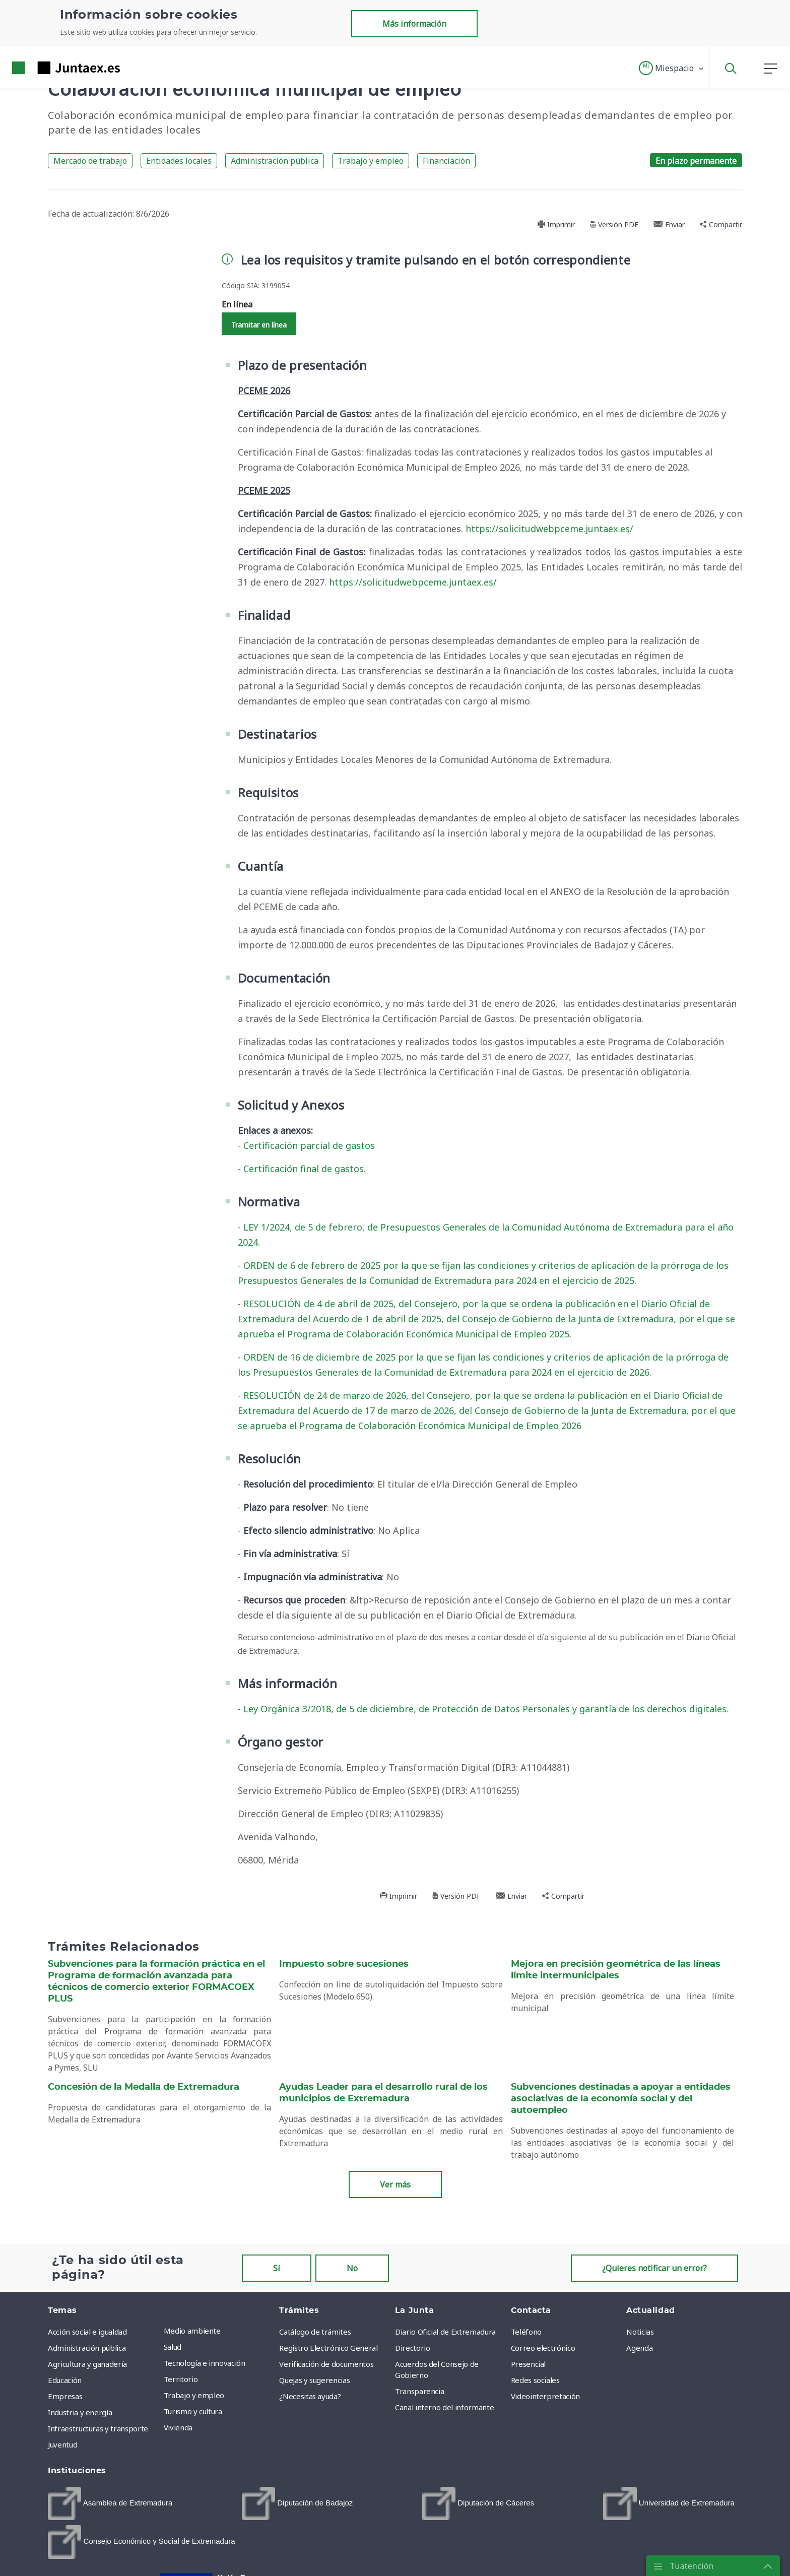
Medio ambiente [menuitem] (192, 2331)
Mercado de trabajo (90, 160)
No (352, 2268)
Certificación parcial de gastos (309, 1145)
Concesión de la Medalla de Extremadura (143, 2087)
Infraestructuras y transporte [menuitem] (98, 2428)
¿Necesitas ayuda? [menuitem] (310, 2396)
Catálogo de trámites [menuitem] (315, 2332)
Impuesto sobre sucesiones (344, 1964)
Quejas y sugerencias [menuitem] (314, 2380)
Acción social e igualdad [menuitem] (87, 2332)
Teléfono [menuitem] (526, 2332)
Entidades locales (179, 160)
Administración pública (274, 160)
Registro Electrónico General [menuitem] (328, 2348)
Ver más (395, 2184)
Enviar (669, 224)
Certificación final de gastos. (304, 1169)
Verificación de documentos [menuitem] (326, 2364)
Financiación (446, 160)
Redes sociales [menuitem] (535, 2380)
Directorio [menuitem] (412, 2348)
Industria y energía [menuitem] (80, 2412)
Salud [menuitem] (172, 2347)
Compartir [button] (721, 224)
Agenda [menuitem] (639, 2348)
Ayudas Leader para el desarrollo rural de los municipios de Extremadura (383, 2093)
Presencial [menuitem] (528, 2364)
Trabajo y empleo (371, 160)
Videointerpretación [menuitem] (545, 2396)
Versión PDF (614, 224)
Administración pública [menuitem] (86, 2348)
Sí (276, 2268)
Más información (414, 23)
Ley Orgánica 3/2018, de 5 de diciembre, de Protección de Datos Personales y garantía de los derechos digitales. (486, 1709)
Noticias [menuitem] (639, 2332)
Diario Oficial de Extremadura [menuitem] (445, 2332)
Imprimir (556, 224)
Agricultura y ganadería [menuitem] (87, 2364)
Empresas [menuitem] (65, 2396)
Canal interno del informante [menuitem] (444, 2407)
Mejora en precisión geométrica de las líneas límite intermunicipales (615, 1970)
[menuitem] (110, 2503)
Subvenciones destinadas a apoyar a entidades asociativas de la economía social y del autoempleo (621, 2099)
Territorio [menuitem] (181, 2379)
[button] (672, 68)
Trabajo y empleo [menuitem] (194, 2395)
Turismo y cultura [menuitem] (193, 2411)
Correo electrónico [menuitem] (543, 2348)
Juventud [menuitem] (62, 2444)
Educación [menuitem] (65, 2380)
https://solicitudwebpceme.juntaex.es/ (549, 529)
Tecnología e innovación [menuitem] (204, 2363)
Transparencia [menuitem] (419, 2391)
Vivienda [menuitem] (178, 2427)
